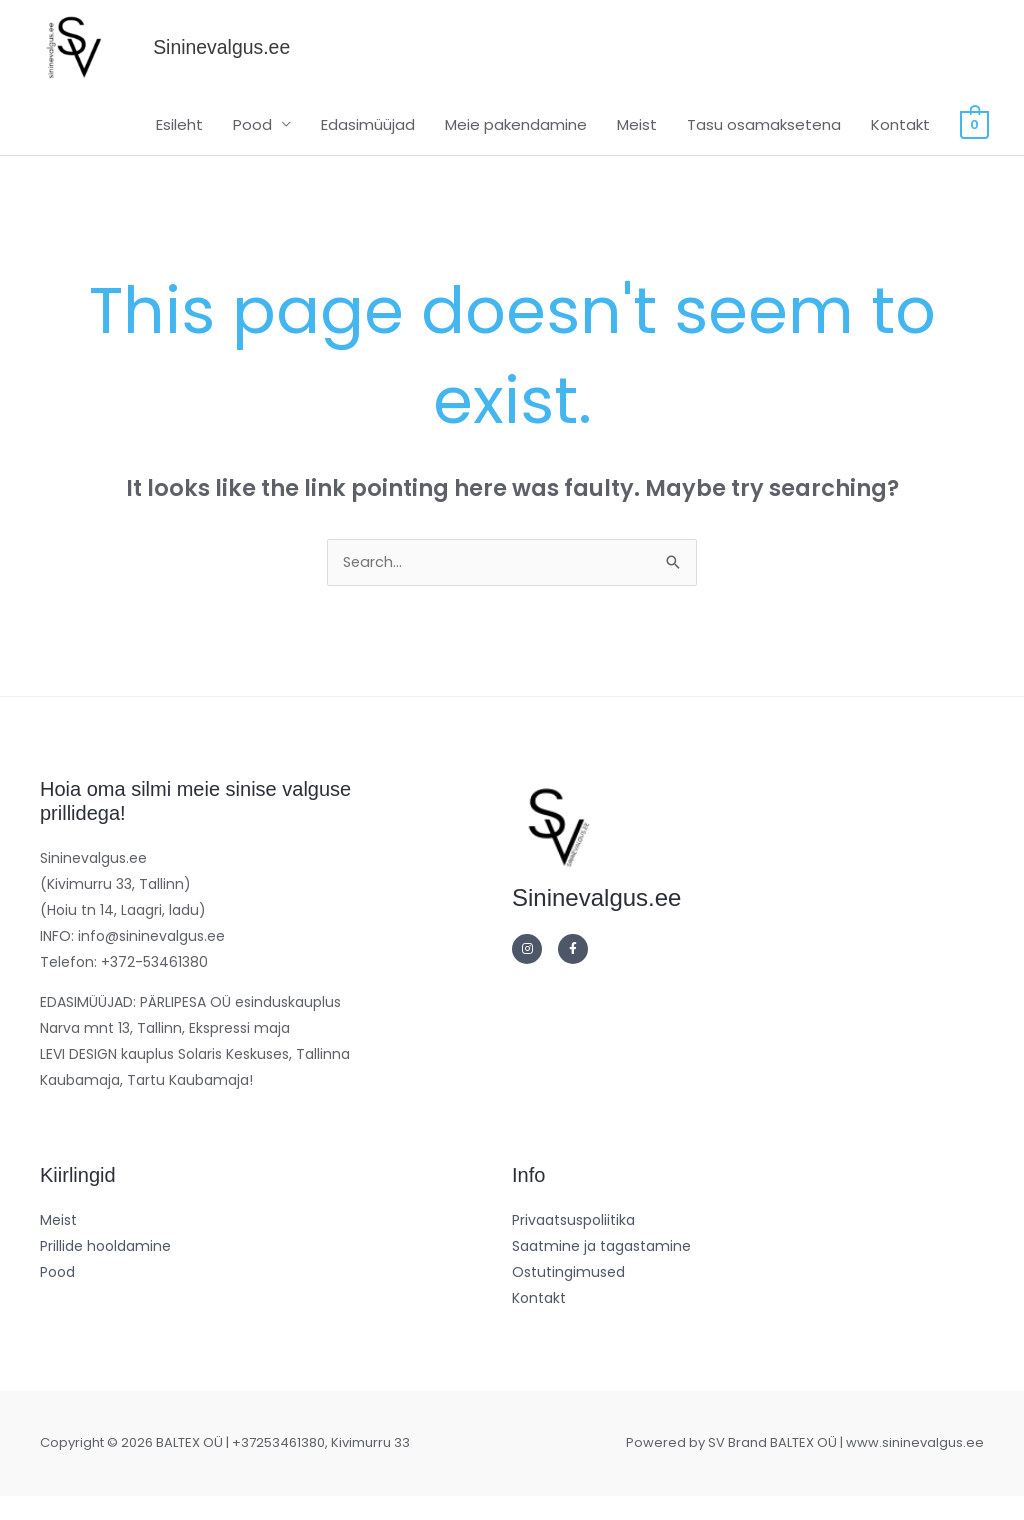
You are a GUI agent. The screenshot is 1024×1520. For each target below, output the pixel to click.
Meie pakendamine (518, 146)
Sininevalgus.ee (262, 59)
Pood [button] (254, 146)
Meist (639, 146)
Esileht (181, 146)
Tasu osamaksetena (766, 146)
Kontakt (902, 146)
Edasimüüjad (370, 146)
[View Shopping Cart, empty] (975, 146)
